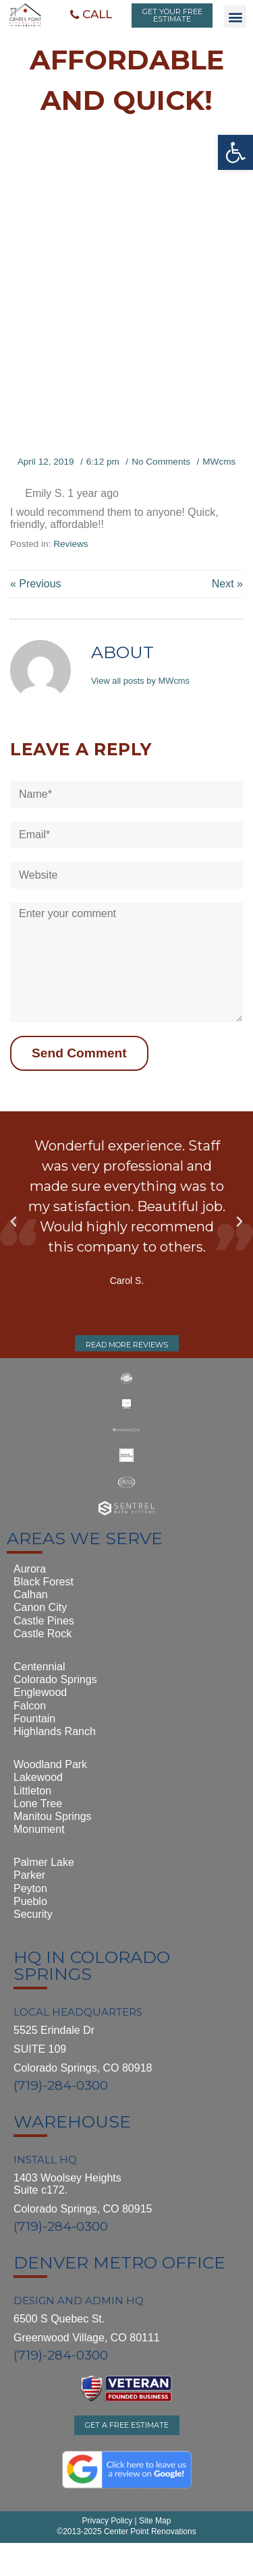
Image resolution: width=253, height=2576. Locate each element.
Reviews (70, 544)
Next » (227, 583)
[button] (91, 15)
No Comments (161, 462)
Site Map (154, 2520)
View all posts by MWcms (140, 681)
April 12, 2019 (46, 462)
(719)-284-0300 (60, 2085)
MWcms (218, 462)
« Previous (35, 583)
